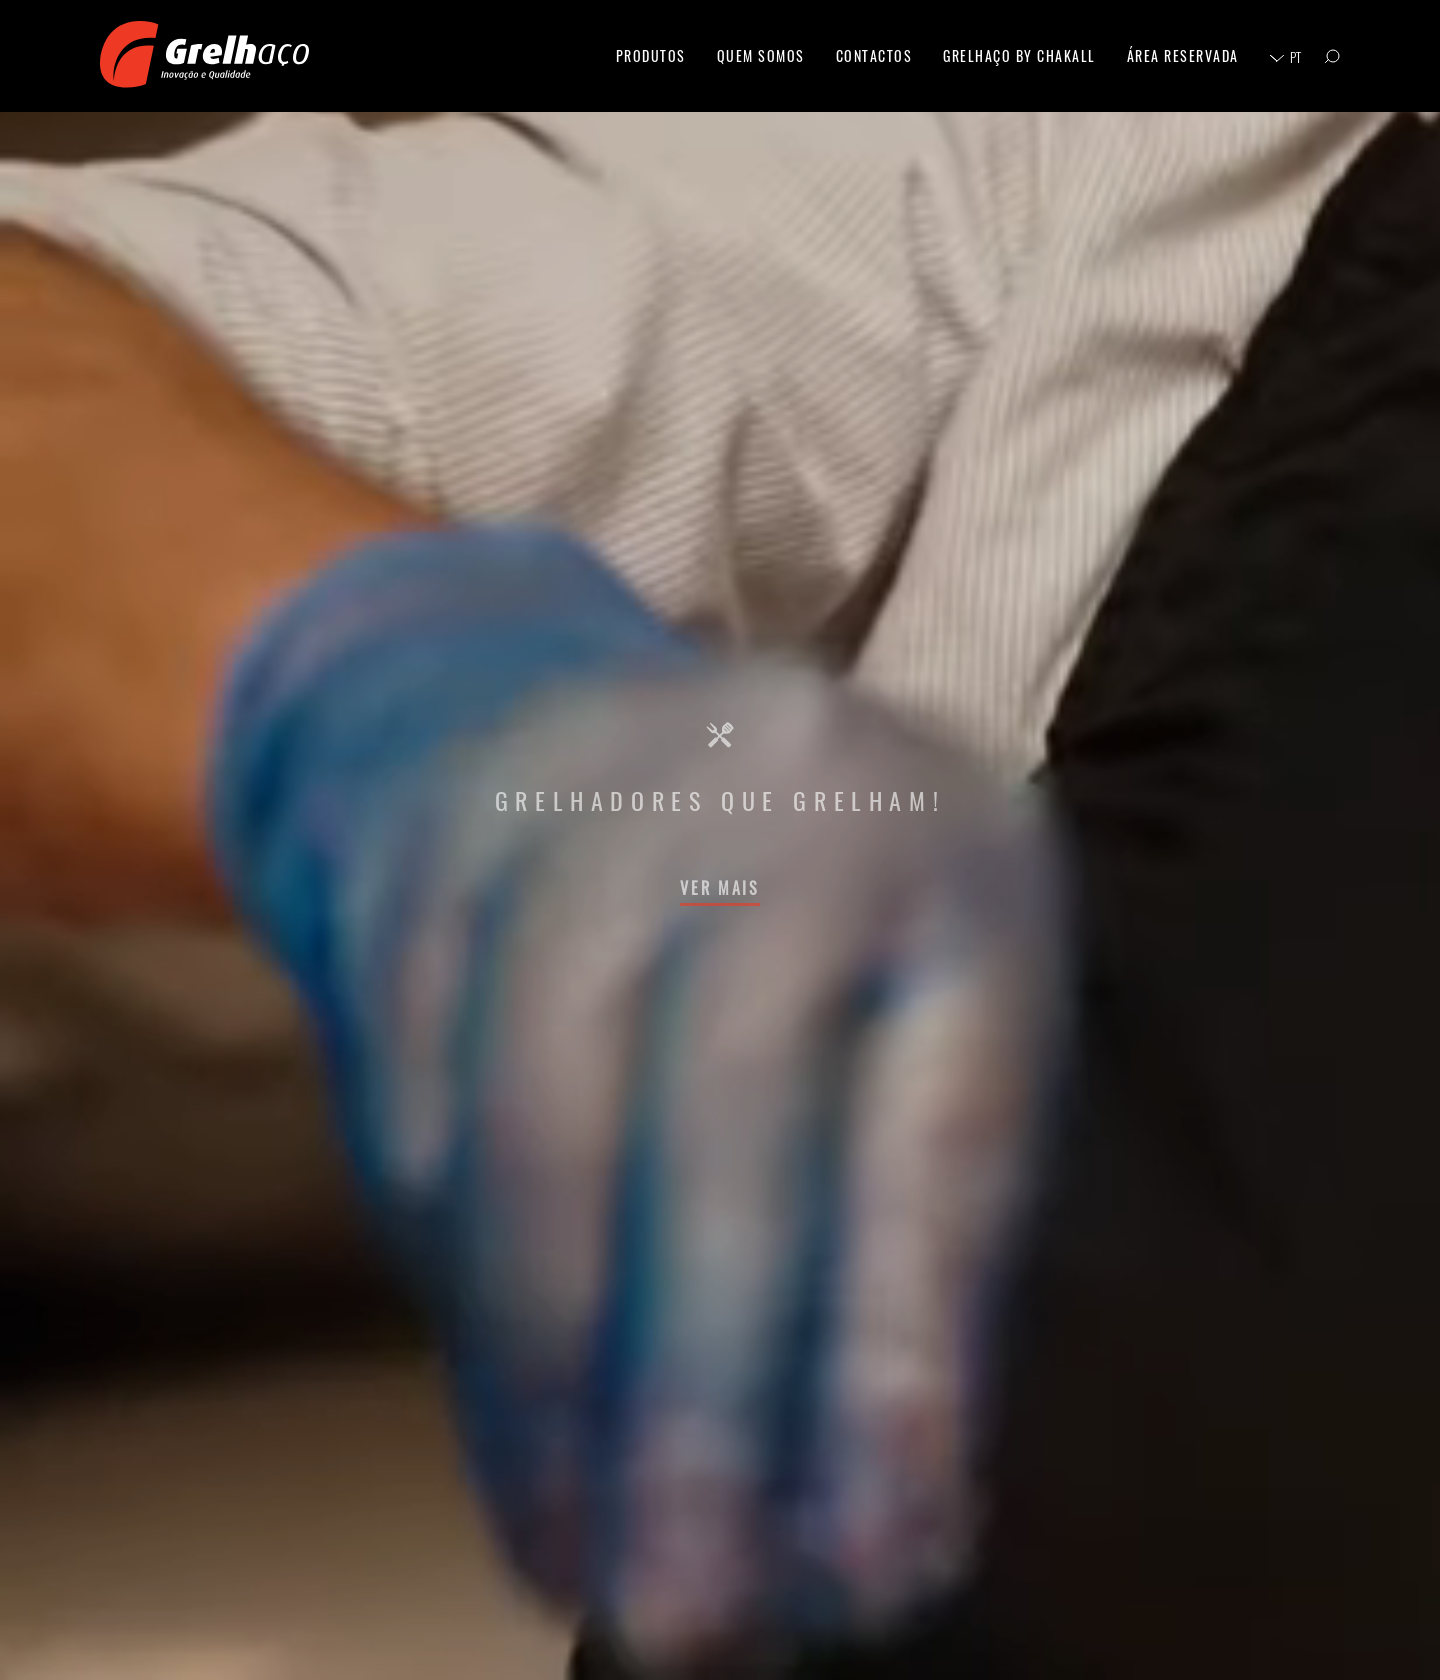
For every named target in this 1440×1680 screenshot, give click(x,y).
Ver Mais (720, 888)
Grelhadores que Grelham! (720, 800)
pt (1295, 57)
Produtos (651, 55)
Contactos (874, 55)
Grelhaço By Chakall (1019, 55)
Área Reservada (1183, 55)
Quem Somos (761, 55)
